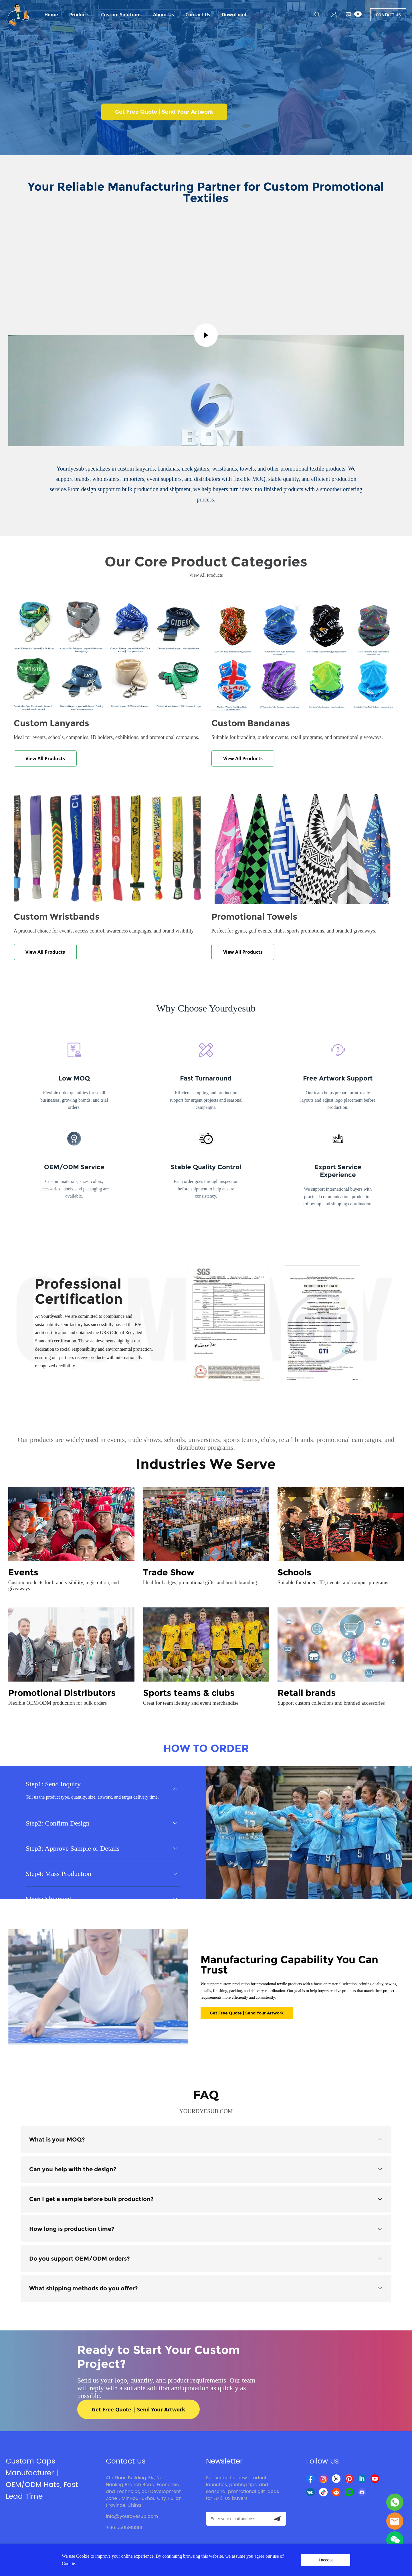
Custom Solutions (121, 14)
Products (79, 14)
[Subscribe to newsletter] (277, 2519)
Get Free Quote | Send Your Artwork (164, 111)
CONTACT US (388, 14)
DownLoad (234, 14)
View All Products (45, 758)
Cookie (82, 2556)
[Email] (237, 2519)
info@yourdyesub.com (132, 2516)
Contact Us (197, 14)
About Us (163, 14)
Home (51, 14)
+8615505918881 (124, 2527)
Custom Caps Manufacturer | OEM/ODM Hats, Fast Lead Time (42, 2479)
